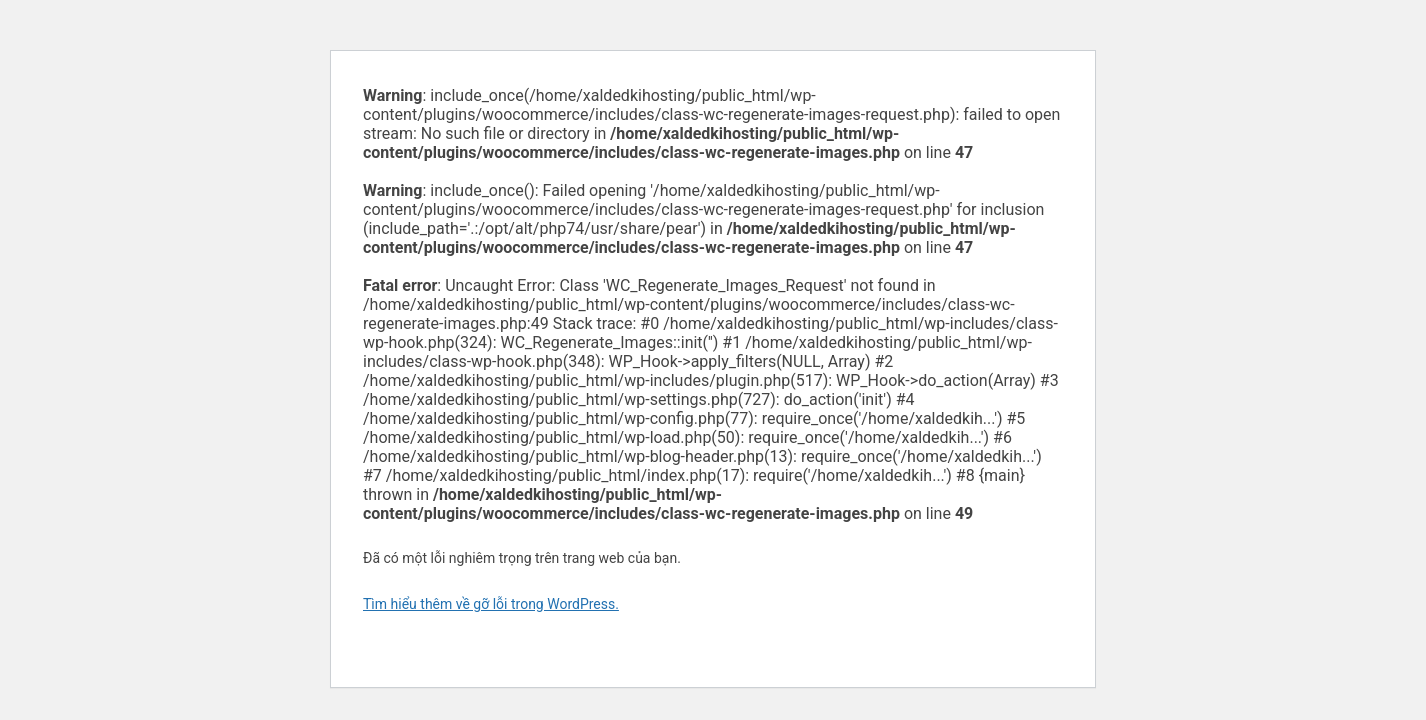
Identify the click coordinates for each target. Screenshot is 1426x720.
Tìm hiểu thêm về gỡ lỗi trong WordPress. (491, 604)
